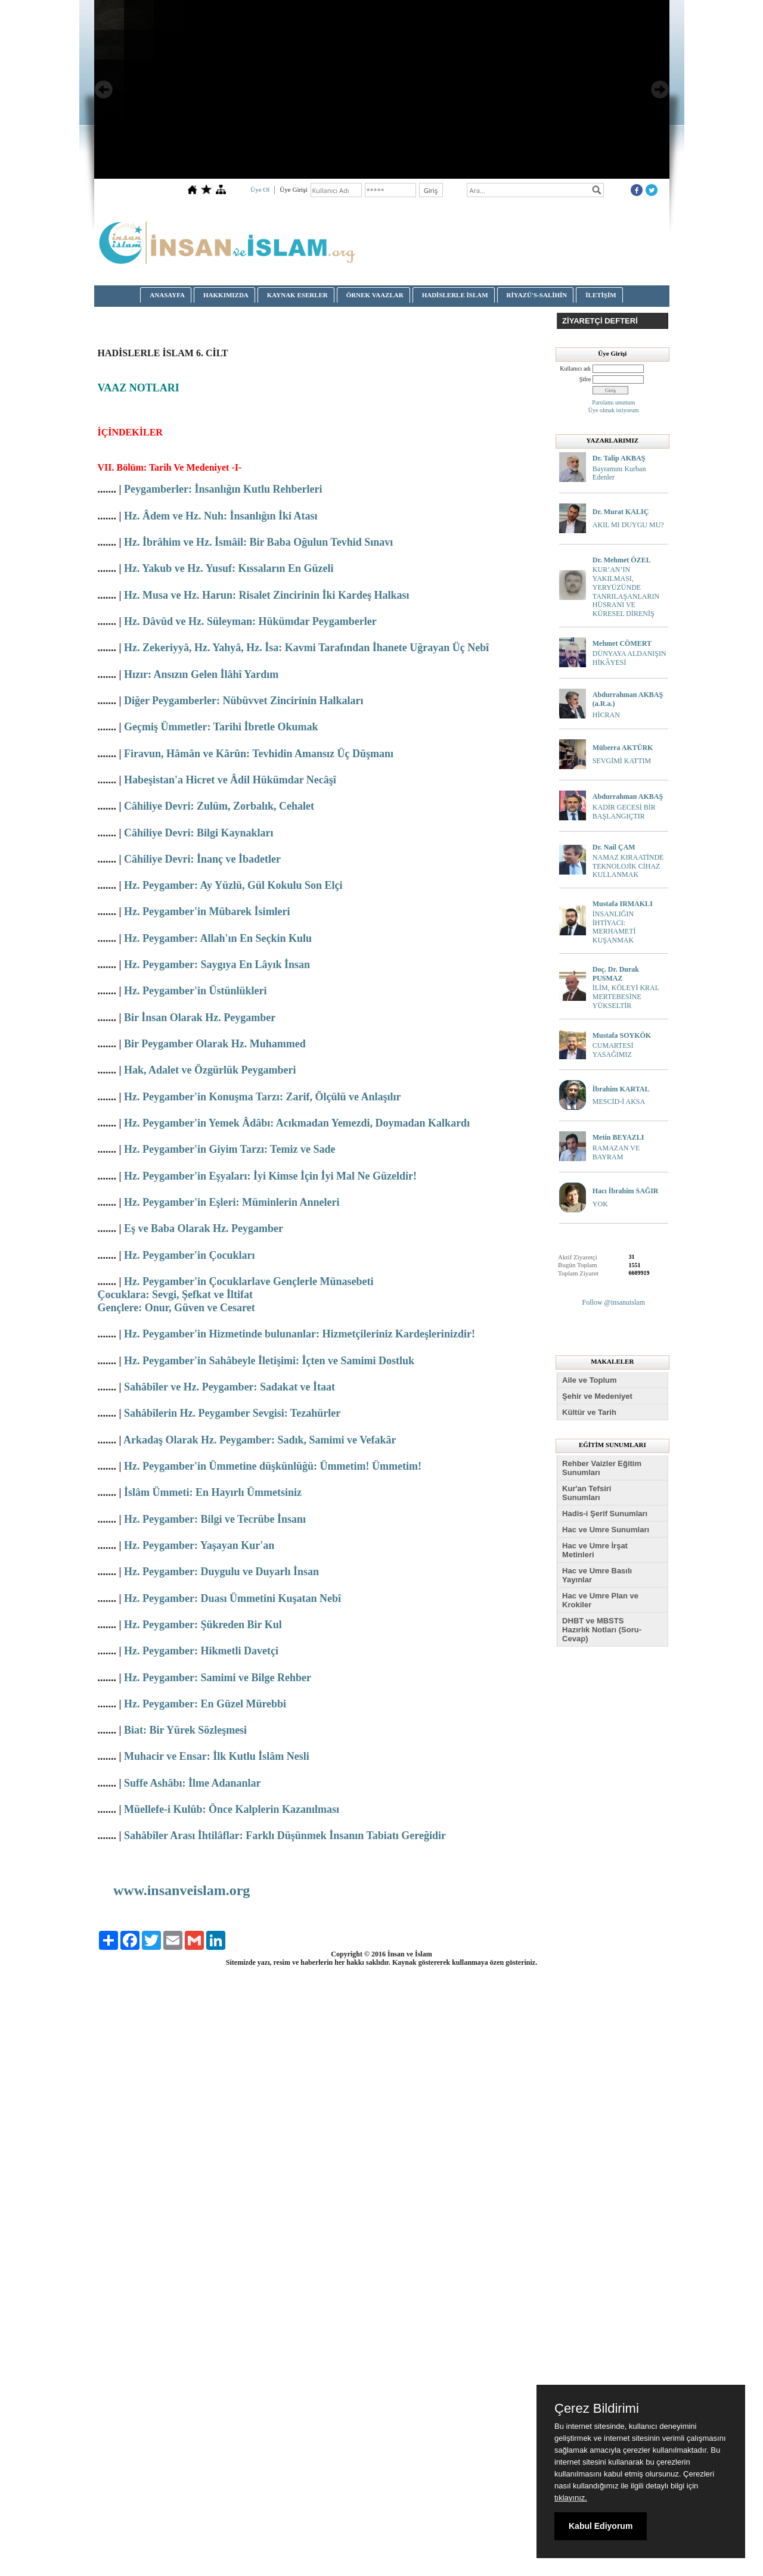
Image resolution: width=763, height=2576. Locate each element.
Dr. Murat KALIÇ (621, 512)
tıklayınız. (570, 2497)
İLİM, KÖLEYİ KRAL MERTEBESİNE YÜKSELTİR (626, 997)
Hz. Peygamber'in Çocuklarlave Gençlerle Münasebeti (248, 1281)
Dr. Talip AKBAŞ (619, 458)
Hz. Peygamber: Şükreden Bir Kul (203, 1625)
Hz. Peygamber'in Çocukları (189, 1255)
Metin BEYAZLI (618, 1137)
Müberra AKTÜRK (623, 747)
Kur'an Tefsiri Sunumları (586, 1493)
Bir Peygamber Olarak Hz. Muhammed (215, 1044)
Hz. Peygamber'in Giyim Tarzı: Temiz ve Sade (229, 1149)
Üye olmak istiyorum (613, 410)
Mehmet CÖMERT (622, 643)
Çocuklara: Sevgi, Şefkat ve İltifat (175, 1295)
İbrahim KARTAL (621, 1089)
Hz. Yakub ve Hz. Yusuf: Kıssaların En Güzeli (229, 568)
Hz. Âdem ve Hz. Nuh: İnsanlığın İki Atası (221, 516)
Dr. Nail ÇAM (614, 847)
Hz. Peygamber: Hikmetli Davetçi (201, 1651)
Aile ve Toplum (589, 1380)
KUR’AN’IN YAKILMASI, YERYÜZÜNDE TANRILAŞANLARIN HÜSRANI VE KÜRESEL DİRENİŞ (626, 591)
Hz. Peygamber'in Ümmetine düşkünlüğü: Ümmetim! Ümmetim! (272, 1466)
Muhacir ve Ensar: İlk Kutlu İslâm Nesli (216, 1756)
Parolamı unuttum (613, 402)
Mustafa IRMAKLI (623, 904)
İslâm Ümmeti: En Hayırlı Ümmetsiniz (213, 1492)
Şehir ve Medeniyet (597, 1396)
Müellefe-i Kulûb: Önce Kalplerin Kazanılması (231, 1809)
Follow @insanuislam (613, 1302)
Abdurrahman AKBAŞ (628, 796)
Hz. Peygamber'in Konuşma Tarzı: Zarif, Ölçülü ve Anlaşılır (262, 1097)
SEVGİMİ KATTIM (622, 761)
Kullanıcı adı (575, 368)
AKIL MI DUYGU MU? (628, 525)
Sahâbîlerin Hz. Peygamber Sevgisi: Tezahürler (232, 1413)
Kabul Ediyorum (600, 2526)
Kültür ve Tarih (589, 1412)
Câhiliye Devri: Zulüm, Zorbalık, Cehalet (219, 806)
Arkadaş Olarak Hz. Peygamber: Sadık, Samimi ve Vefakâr (259, 1440)
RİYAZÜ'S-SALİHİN (537, 294)
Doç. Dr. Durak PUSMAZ (616, 973)
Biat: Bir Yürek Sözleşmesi (185, 1730)
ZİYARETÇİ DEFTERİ (600, 320)
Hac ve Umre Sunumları (605, 1529)
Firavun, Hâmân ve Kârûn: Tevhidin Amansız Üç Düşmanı (258, 754)
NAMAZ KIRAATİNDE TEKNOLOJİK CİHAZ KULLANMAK (628, 866)
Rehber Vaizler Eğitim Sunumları (601, 1468)
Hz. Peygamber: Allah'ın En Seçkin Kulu (218, 938)
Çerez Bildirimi (596, 2409)
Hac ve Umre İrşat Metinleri (595, 1550)
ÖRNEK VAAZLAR (375, 294)
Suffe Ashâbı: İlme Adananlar (192, 1783)
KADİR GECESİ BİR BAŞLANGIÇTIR (624, 811)
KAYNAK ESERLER (297, 294)
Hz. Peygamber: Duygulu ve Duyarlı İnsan (221, 1572)
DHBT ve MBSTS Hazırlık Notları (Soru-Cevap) (601, 1629)
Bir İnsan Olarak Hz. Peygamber (199, 1017)
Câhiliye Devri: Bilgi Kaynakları (199, 833)
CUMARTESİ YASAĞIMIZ (613, 1050)
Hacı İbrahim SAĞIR (626, 1191)
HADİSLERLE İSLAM (455, 294)
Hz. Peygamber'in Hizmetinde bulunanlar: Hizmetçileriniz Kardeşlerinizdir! (299, 1334)
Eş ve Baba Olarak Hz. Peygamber (203, 1228)
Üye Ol (259, 189)
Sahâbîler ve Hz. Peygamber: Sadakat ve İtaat (229, 1387)
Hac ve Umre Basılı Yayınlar (597, 1575)
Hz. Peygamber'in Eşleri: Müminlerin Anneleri (231, 1202)
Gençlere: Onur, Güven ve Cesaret (176, 1308)
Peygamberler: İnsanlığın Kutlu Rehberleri (223, 489)
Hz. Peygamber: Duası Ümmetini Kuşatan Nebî (232, 1598)
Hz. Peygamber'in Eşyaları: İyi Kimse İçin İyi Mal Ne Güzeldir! (270, 1176)
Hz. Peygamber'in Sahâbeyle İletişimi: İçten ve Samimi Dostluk (269, 1361)
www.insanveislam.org (181, 1890)
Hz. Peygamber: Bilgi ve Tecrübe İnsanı (215, 1519)
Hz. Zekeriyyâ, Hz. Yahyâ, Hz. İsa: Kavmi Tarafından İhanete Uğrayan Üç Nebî (306, 648)
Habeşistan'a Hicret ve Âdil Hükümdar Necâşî (230, 780)
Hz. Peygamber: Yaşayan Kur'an (199, 1545)
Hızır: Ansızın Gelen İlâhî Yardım (201, 674)
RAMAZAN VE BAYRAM (616, 1152)
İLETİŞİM (600, 294)
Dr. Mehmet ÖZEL (622, 560)
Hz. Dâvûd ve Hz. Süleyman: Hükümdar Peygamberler (250, 621)
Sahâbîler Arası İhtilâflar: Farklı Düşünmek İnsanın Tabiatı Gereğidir (285, 1835)
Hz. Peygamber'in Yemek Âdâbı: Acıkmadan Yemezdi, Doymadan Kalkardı (297, 1123)
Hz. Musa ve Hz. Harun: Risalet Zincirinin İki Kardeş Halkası (267, 595)
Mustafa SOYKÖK (622, 1035)
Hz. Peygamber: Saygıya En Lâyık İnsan (217, 964)
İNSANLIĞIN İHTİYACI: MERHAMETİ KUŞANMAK (614, 927)
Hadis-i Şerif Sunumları (604, 1513)
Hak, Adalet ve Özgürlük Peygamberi (210, 1070)
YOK (600, 1204)
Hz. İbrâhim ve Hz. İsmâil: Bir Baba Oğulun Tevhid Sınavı (258, 542)
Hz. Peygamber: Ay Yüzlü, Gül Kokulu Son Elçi (233, 885)
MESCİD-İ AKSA (619, 1101)
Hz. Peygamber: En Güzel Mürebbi (205, 1704)
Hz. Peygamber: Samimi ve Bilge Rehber (217, 1678)
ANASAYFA (167, 294)
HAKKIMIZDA (226, 294)
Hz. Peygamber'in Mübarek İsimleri (207, 911)
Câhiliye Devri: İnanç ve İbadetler (202, 859)
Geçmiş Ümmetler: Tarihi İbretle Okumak (221, 727)
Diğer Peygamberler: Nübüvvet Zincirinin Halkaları (244, 701)
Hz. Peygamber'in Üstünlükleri (195, 991)
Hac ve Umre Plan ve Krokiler (600, 1600)
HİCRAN (606, 715)
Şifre (585, 379)
